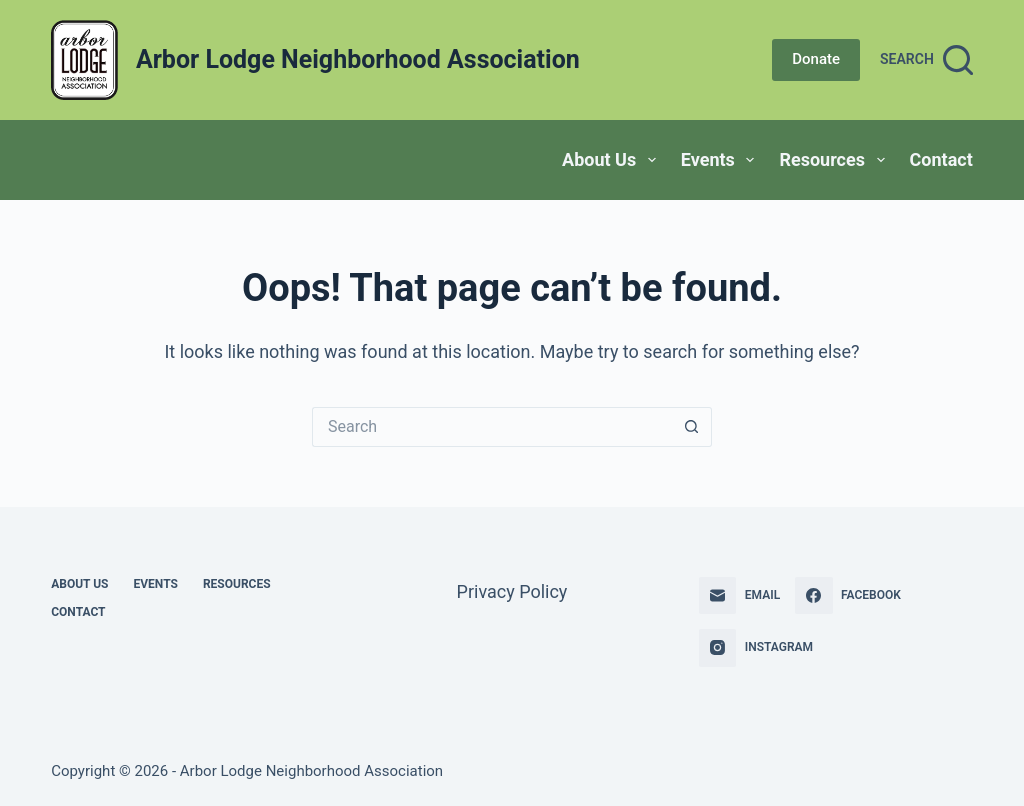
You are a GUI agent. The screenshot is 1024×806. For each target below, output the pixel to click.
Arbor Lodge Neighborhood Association (358, 59)
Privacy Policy (512, 591)
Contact (941, 159)
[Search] (926, 60)
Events (722, 160)
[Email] (739, 596)
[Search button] (692, 427)
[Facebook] (848, 596)
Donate (816, 59)
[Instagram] (756, 648)
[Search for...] (492, 427)
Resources (835, 160)
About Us (613, 160)
